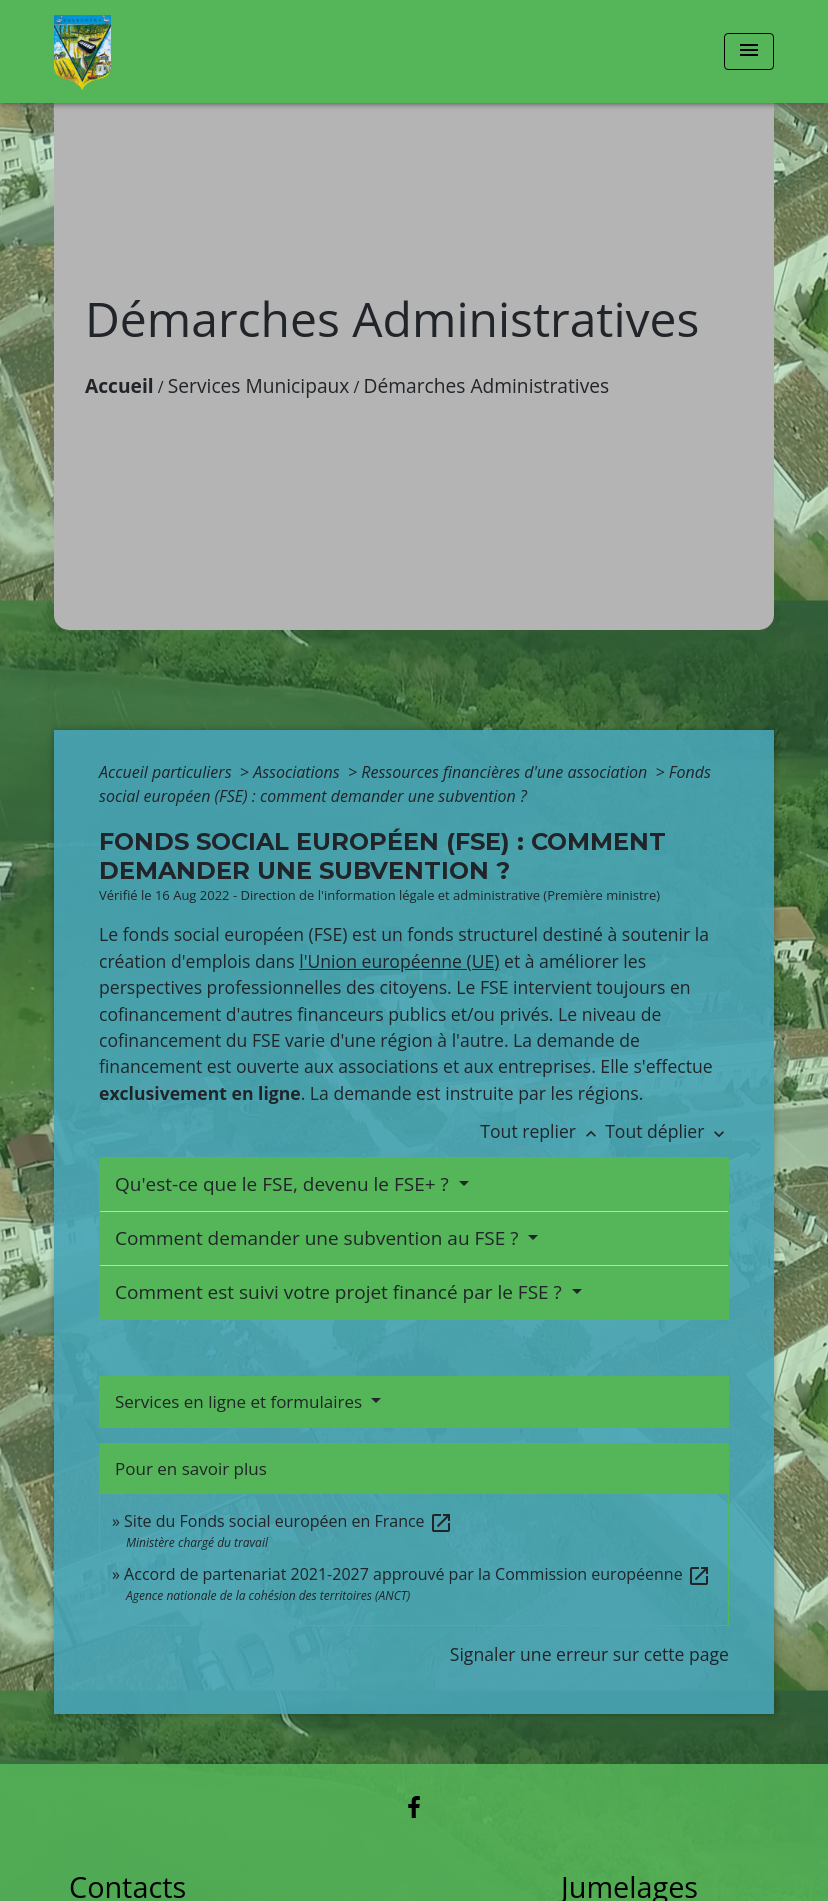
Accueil (119, 385)
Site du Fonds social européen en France (288, 1521)
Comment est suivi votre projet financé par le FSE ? (341, 1292)
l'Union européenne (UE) (399, 961)
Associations (298, 772)
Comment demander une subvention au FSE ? (319, 1238)
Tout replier (542, 1131)
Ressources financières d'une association (506, 772)
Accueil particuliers (167, 772)
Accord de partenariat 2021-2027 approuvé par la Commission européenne (417, 1574)
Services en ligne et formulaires (241, 1401)
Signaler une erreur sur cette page (589, 1654)
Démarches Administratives (487, 385)
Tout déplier (667, 1131)
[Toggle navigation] (749, 51)
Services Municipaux (259, 385)
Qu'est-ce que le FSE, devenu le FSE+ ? (284, 1184)
